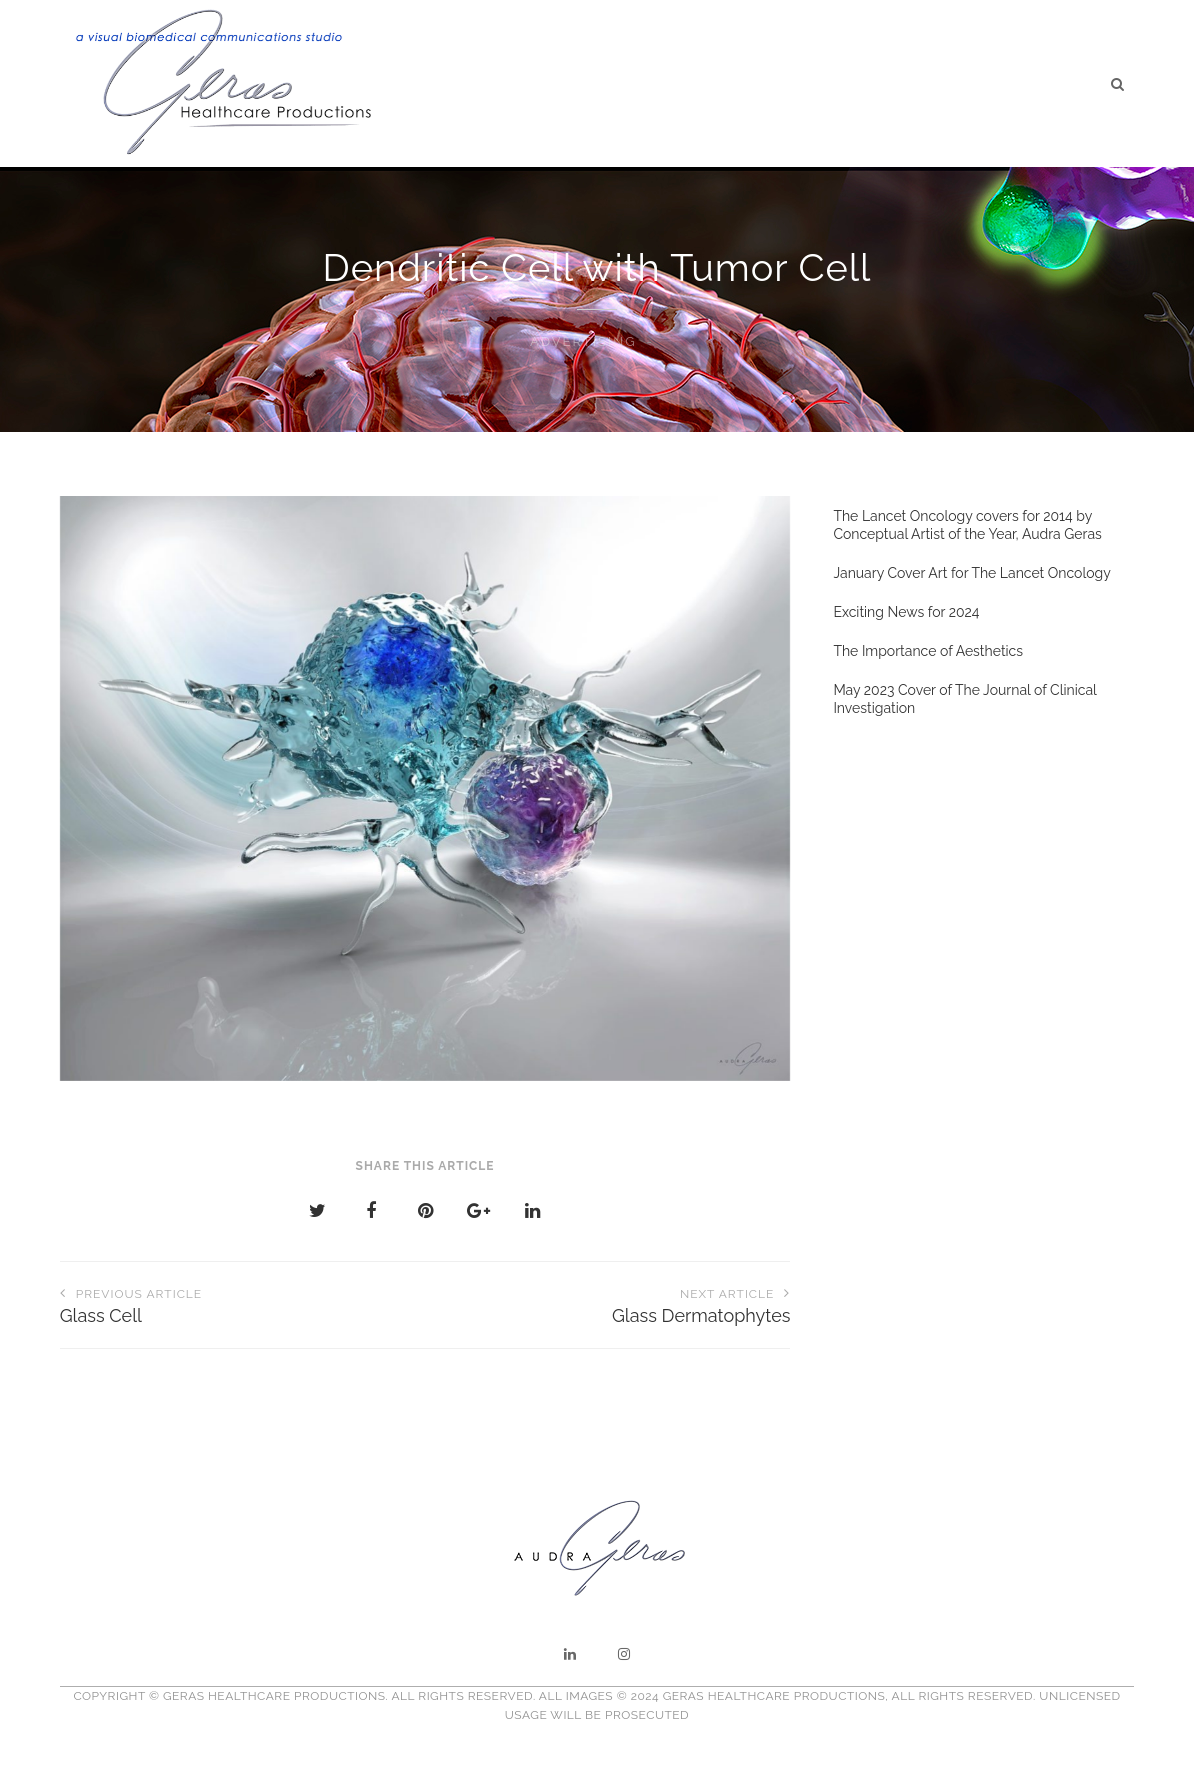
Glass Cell (242, 1304)
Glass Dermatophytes (607, 1304)
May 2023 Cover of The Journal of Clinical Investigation (964, 699)
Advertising (583, 341)
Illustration (741, 83)
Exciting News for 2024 (906, 612)
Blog (838, 84)
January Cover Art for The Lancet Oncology (971, 573)
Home (543, 83)
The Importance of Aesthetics (928, 651)
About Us (629, 83)
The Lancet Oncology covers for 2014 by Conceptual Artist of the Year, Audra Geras (967, 525)
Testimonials (937, 85)
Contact (1049, 87)
